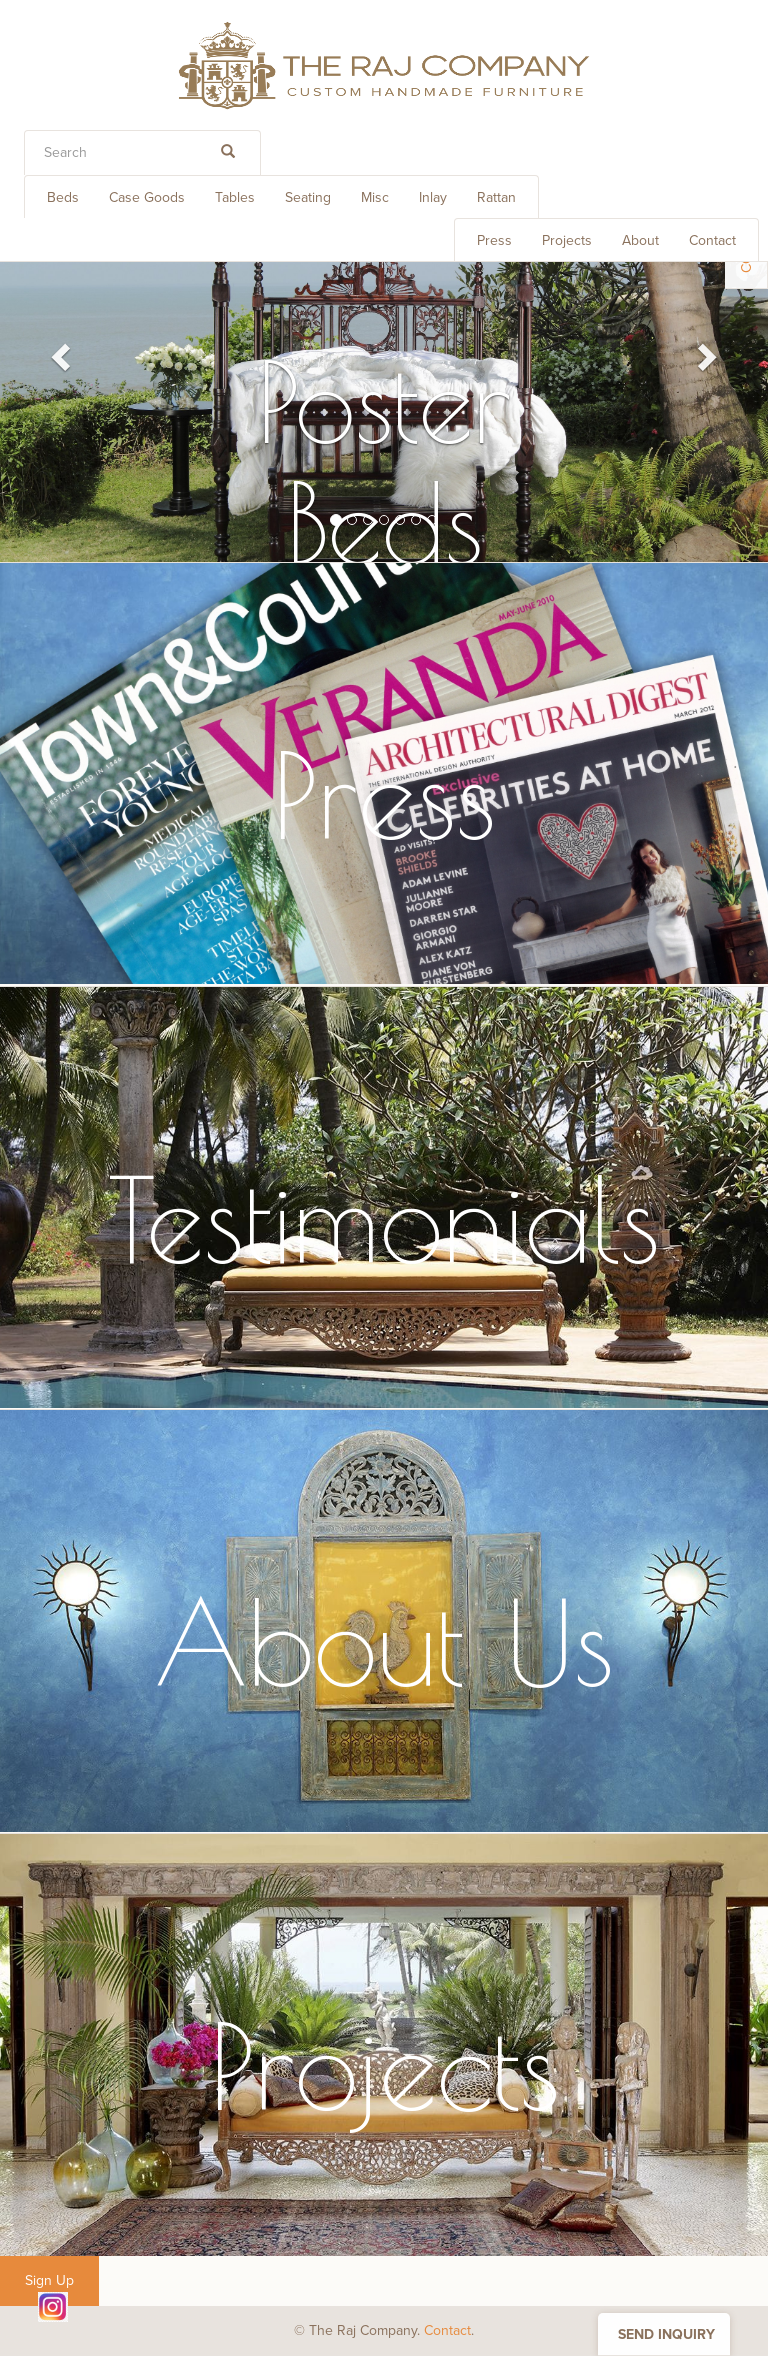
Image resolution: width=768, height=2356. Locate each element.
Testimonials (384, 1219)
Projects (567, 240)
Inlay (433, 197)
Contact (712, 240)
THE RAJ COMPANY (384, 65)
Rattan (496, 197)
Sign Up (49, 2280)
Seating (308, 197)
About (640, 240)
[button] (57, 351)
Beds (63, 197)
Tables (235, 197)
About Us (384, 1642)
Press (494, 240)
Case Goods (147, 197)
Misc (375, 197)
